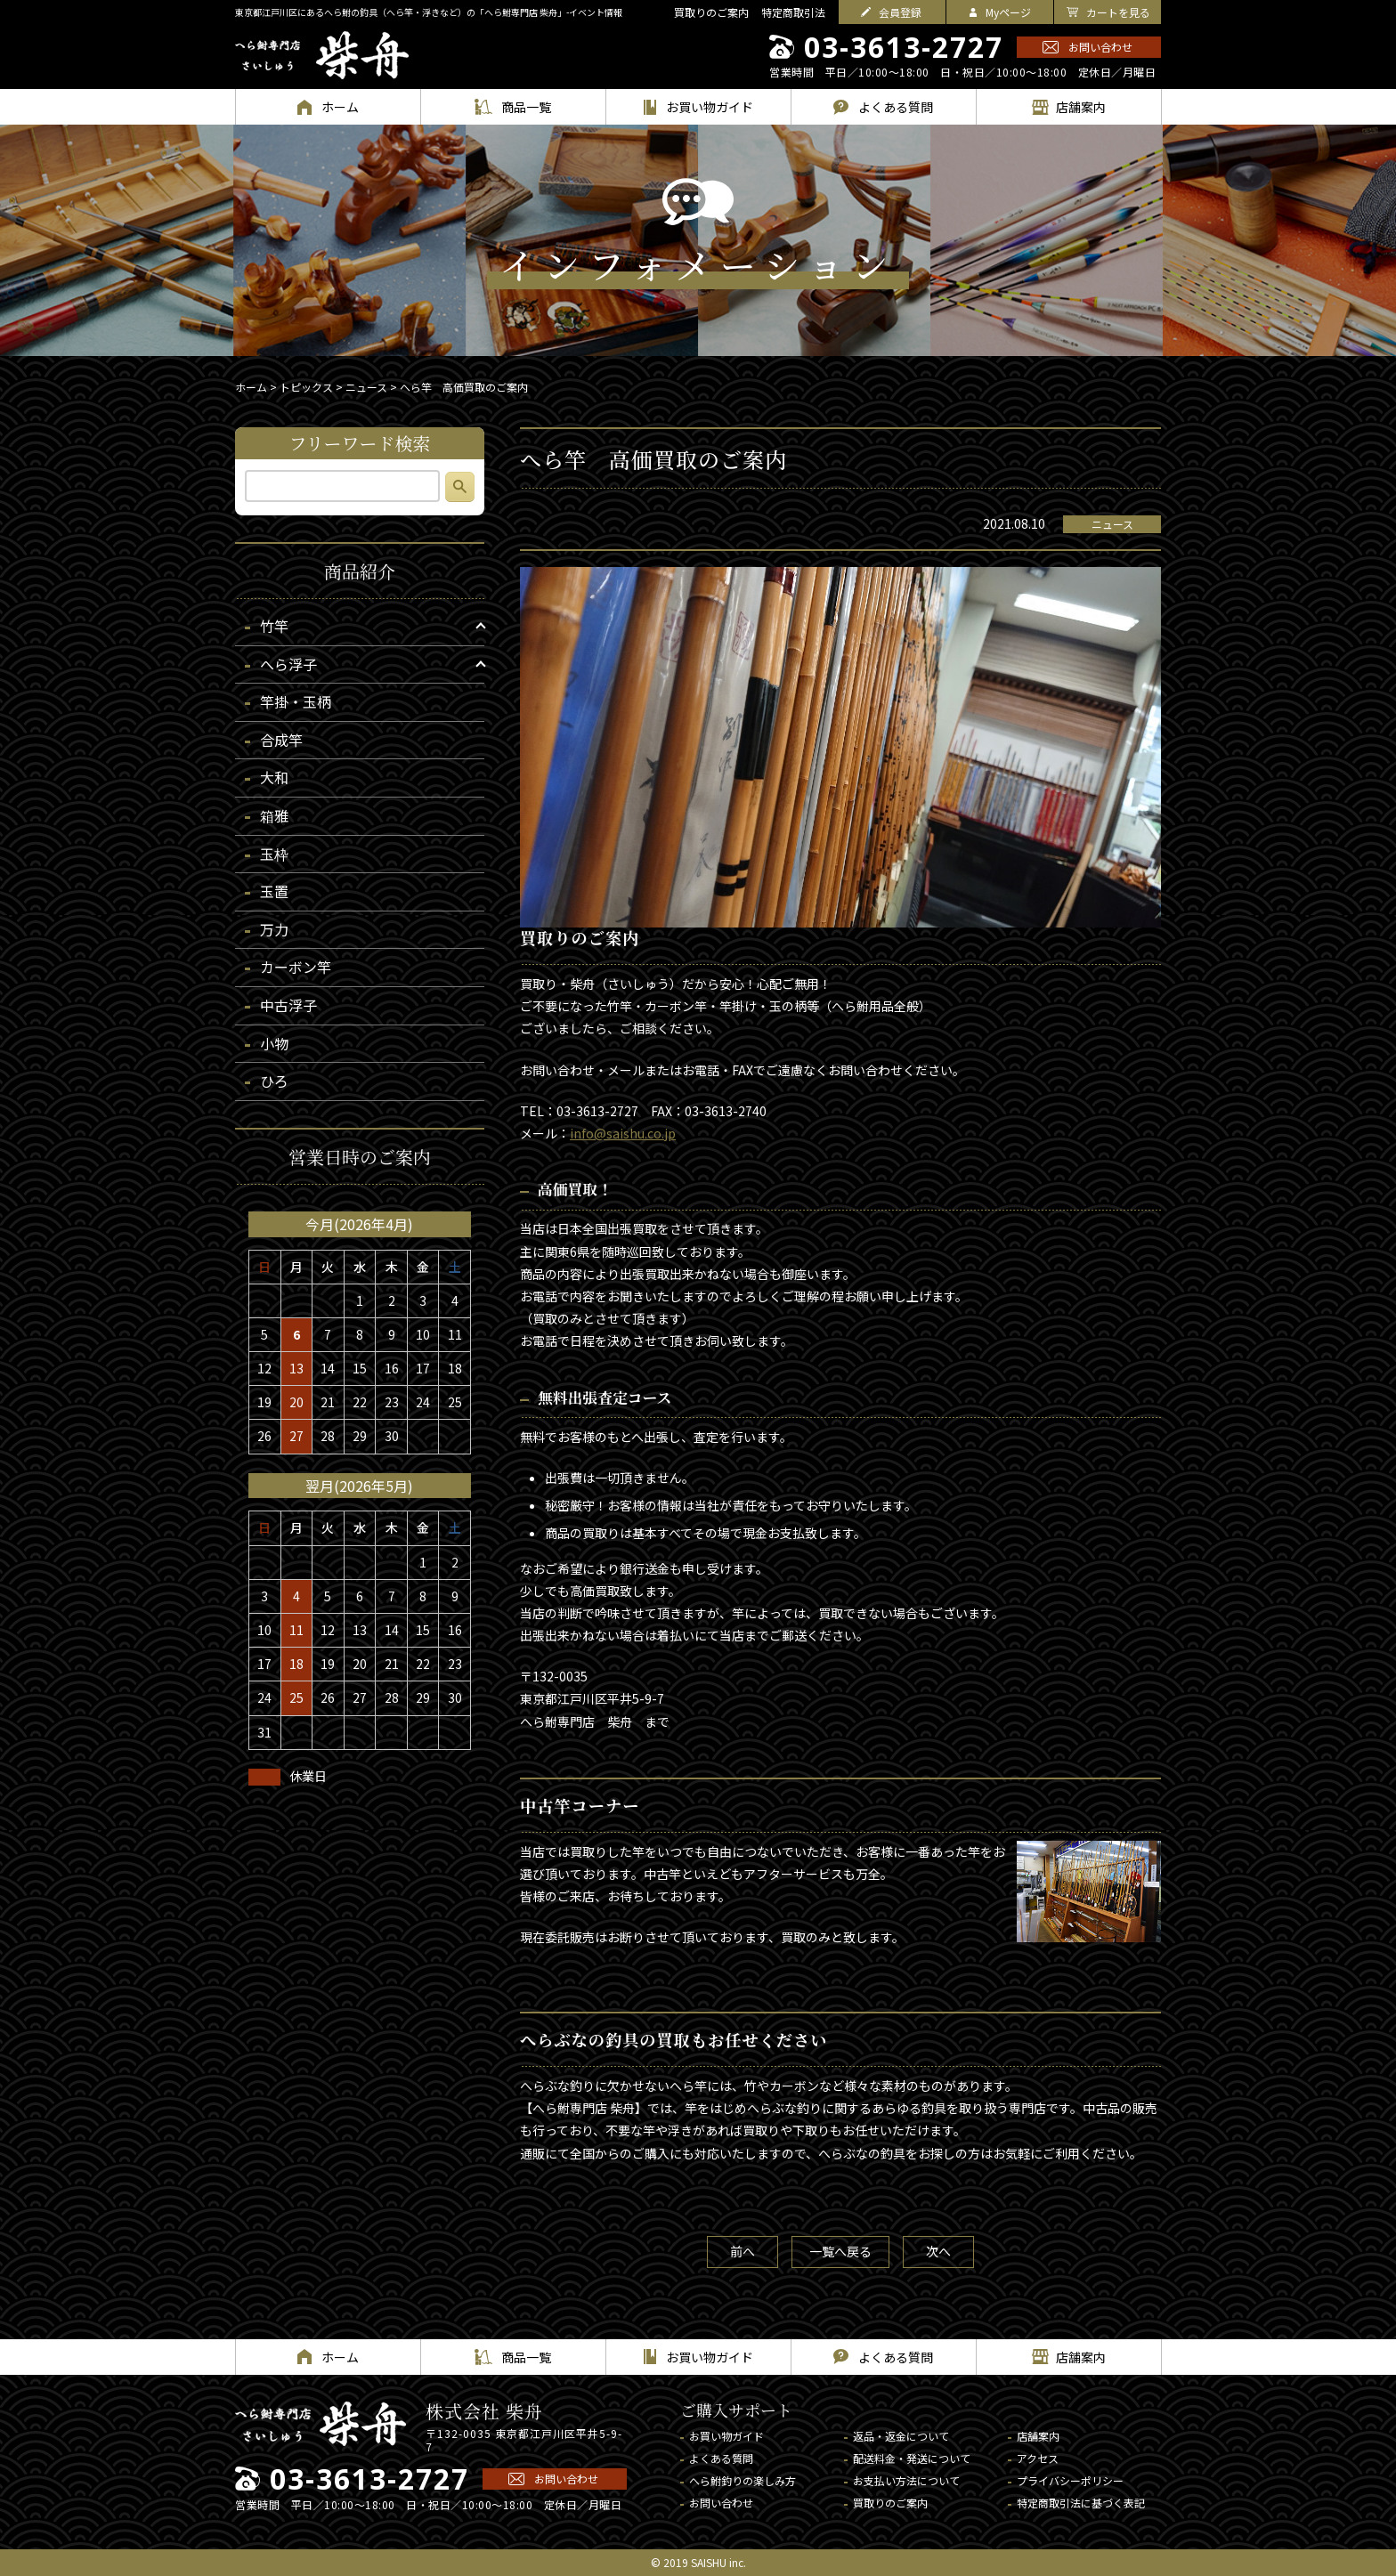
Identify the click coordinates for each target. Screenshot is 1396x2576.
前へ (742, 2251)
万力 (274, 929)
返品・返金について (901, 2435)
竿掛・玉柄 (295, 701)
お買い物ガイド (726, 2435)
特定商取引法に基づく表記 (1081, 2502)
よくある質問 (721, 2458)
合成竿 (281, 739)
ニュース (1112, 523)
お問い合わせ (1100, 46)
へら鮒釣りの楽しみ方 (742, 2480)
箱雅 (274, 815)
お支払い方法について (906, 2480)
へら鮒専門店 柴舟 (322, 55)
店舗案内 (1038, 2435)
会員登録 (900, 12)
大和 (274, 777)
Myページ (1008, 12)
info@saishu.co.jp (623, 1133)
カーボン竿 (295, 966)
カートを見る (1118, 12)
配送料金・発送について (911, 2458)
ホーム (251, 386)
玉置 (274, 891)
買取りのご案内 (711, 12)
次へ (938, 2251)
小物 (274, 1043)
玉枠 (274, 853)
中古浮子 (288, 1005)
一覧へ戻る (840, 2251)
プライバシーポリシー (1070, 2480)
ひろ (274, 1080)
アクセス (1038, 2458)
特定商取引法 (793, 12)
